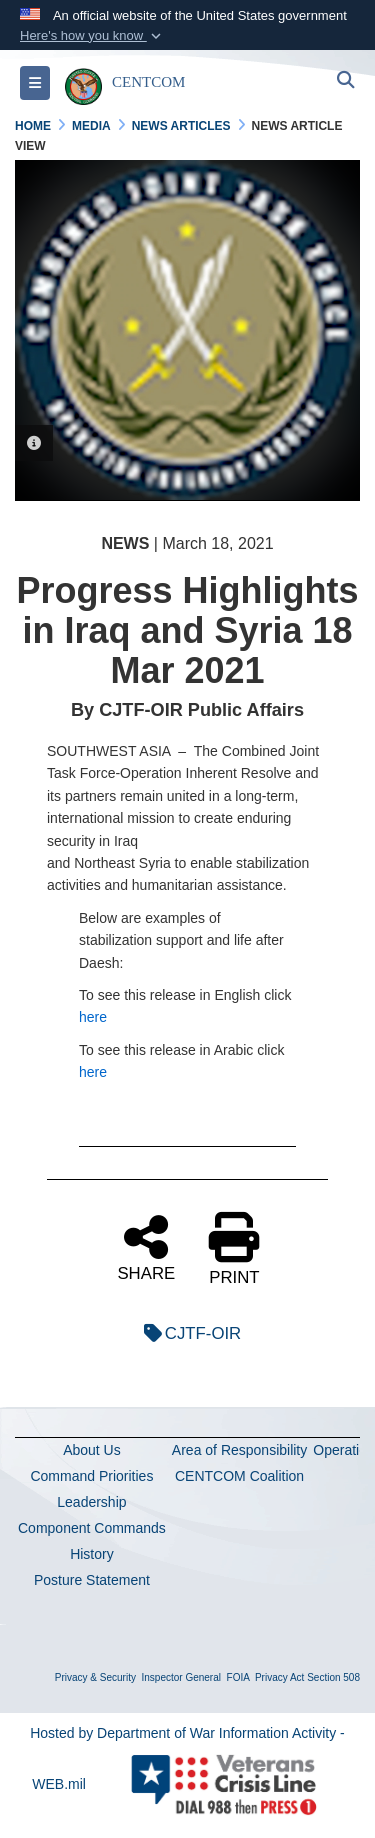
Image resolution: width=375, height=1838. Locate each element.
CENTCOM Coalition (239, 1476)
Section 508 (333, 1677)
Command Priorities (91, 1476)
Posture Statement (92, 1580)
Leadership (91, 1502)
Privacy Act (279, 1677)
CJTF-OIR (187, 1333)
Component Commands (92, 1528)
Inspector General (182, 1677)
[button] (92, 36)
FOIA (238, 1677)
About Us (92, 1450)
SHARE (146, 1247)
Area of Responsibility (239, 1450)
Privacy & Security (95, 1677)
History (92, 1554)
